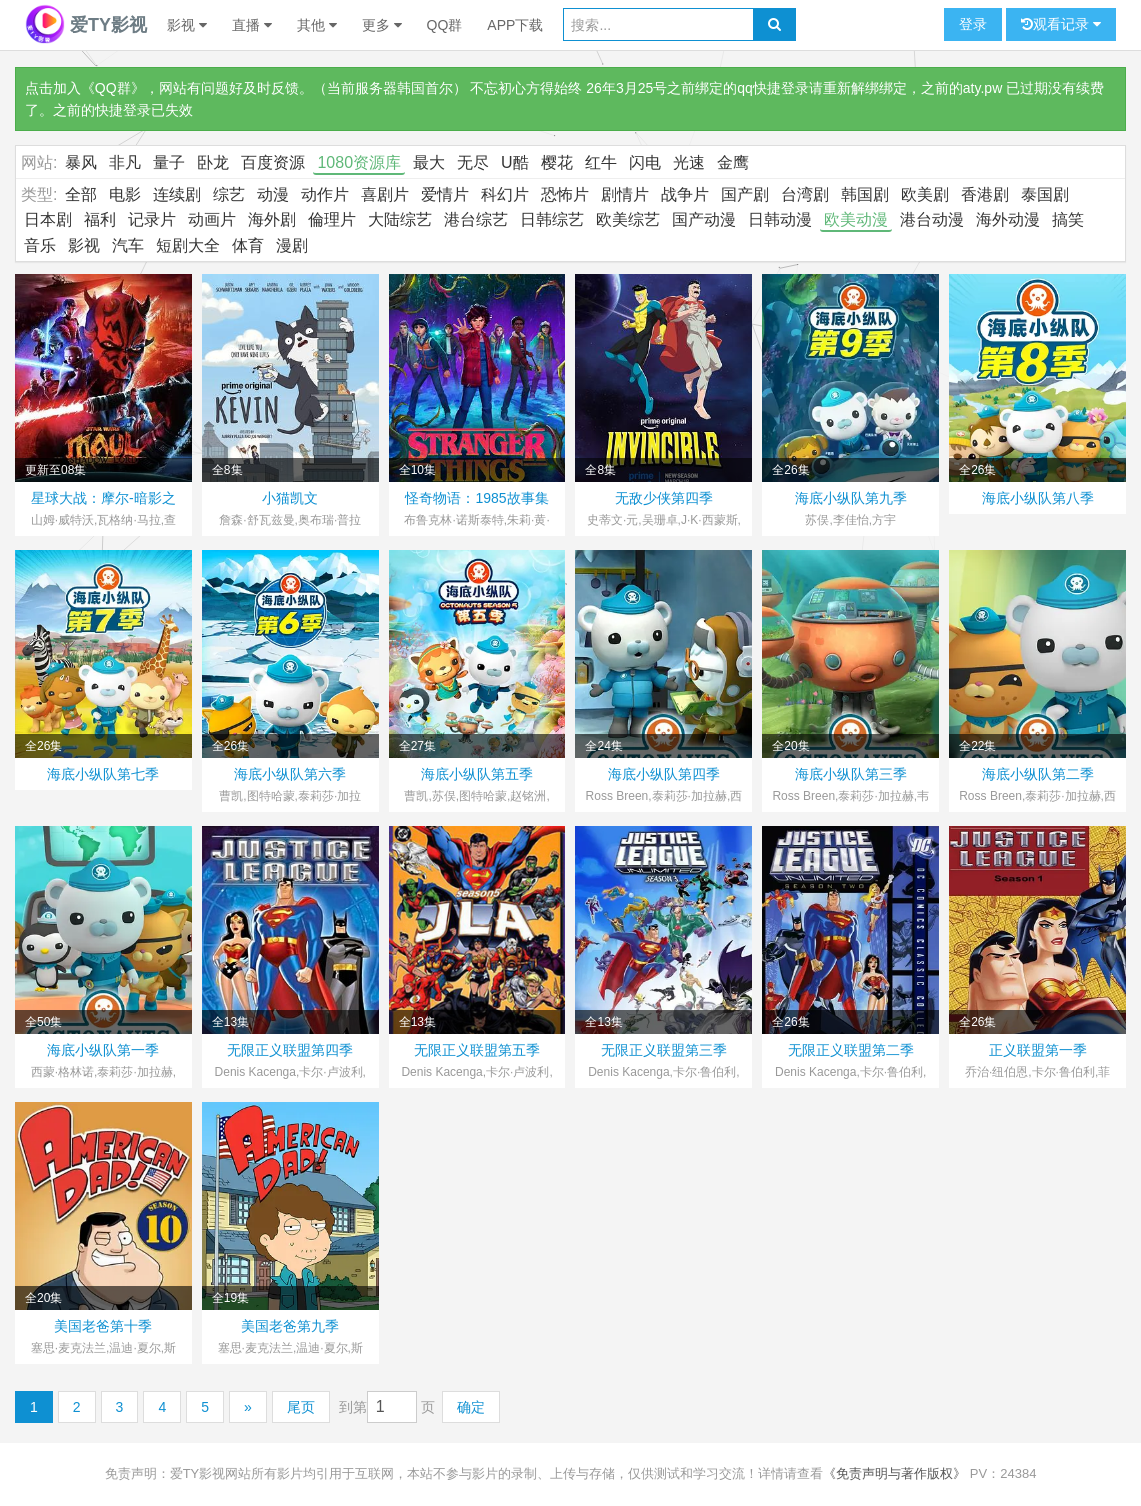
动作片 (325, 194)
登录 (973, 24)
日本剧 (48, 219)
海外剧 (272, 219)
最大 (429, 162)
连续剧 (177, 194)
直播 (252, 25)
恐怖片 (565, 194)
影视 (187, 25)
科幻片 (505, 194)
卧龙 (213, 162)
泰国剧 (1045, 194)
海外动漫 (1008, 219)
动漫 (273, 194)
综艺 (229, 194)
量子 (169, 162)
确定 (471, 1407)
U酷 (515, 162)
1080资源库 (359, 162)
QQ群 (445, 25)
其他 (317, 25)
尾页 (301, 1407)
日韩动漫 (780, 219)
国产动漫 (704, 219)
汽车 (128, 245)
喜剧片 (385, 194)
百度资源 (273, 162)
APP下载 (515, 25)
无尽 (473, 162)
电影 (125, 194)
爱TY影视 (86, 25)
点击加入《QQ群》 (85, 88)
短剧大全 (188, 245)
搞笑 (1068, 219)
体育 (248, 245)
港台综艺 (476, 219)
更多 (382, 25)
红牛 (601, 162)
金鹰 (733, 162)
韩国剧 (865, 194)
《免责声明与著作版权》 (894, 1473)
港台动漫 (932, 219)
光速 (689, 162)
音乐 (40, 245)
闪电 (645, 162)
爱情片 (445, 194)
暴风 (81, 162)
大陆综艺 (400, 219)
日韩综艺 (552, 219)
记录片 (152, 219)
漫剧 (292, 245)
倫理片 (332, 219)
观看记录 (1061, 24)
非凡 (125, 162)
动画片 (212, 219)
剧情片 (625, 194)
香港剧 (985, 194)
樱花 (557, 162)
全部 (81, 194)
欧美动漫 (856, 219)
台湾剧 (805, 194)
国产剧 (745, 194)
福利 (100, 219)
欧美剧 (925, 194)
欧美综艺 (628, 219)
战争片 (685, 194)
